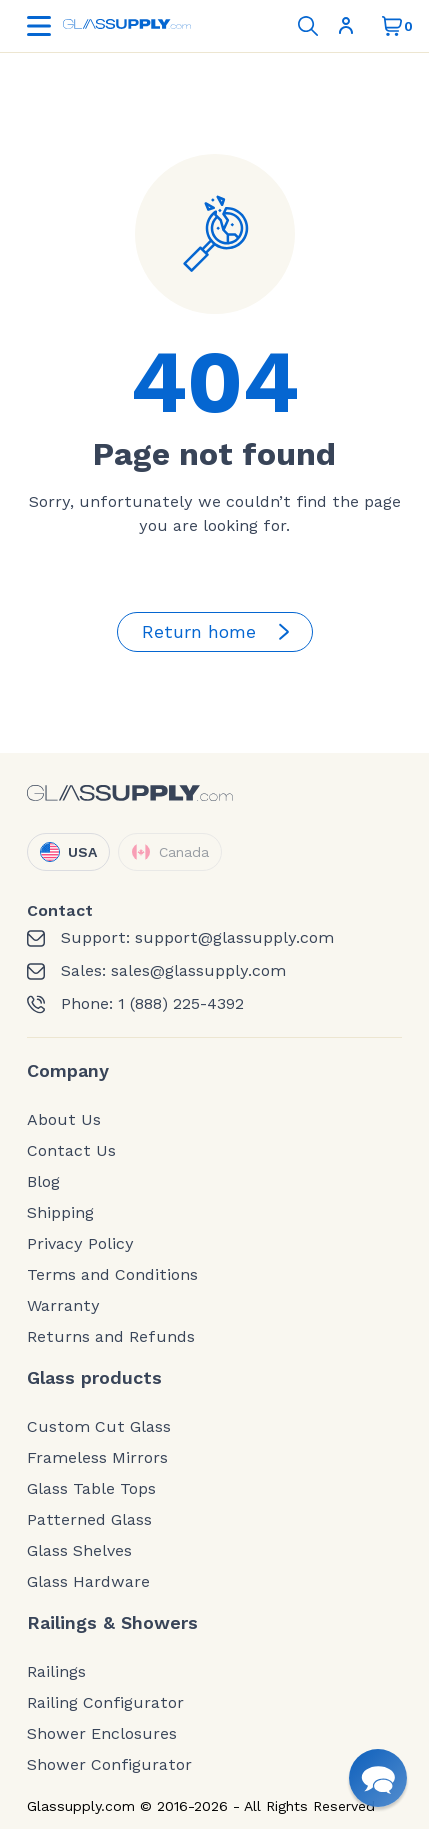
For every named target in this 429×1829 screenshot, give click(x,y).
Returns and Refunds (111, 1337)
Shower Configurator (109, 1765)
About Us (64, 1120)
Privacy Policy (80, 1244)
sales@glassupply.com (198, 971)
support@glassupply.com (234, 938)
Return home (219, 632)
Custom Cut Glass (99, 1427)
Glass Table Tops (91, 1489)
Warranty (63, 1306)
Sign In (346, 26)
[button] (378, 1778)
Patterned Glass (89, 1520)
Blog (43, 1182)
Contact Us (71, 1151)
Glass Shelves (79, 1551)
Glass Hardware (88, 1582)
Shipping (60, 1213)
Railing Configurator (105, 1703)
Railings (56, 1672)
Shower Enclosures (102, 1734)
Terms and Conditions (112, 1275)
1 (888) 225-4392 (181, 1004)
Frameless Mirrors (97, 1458)
